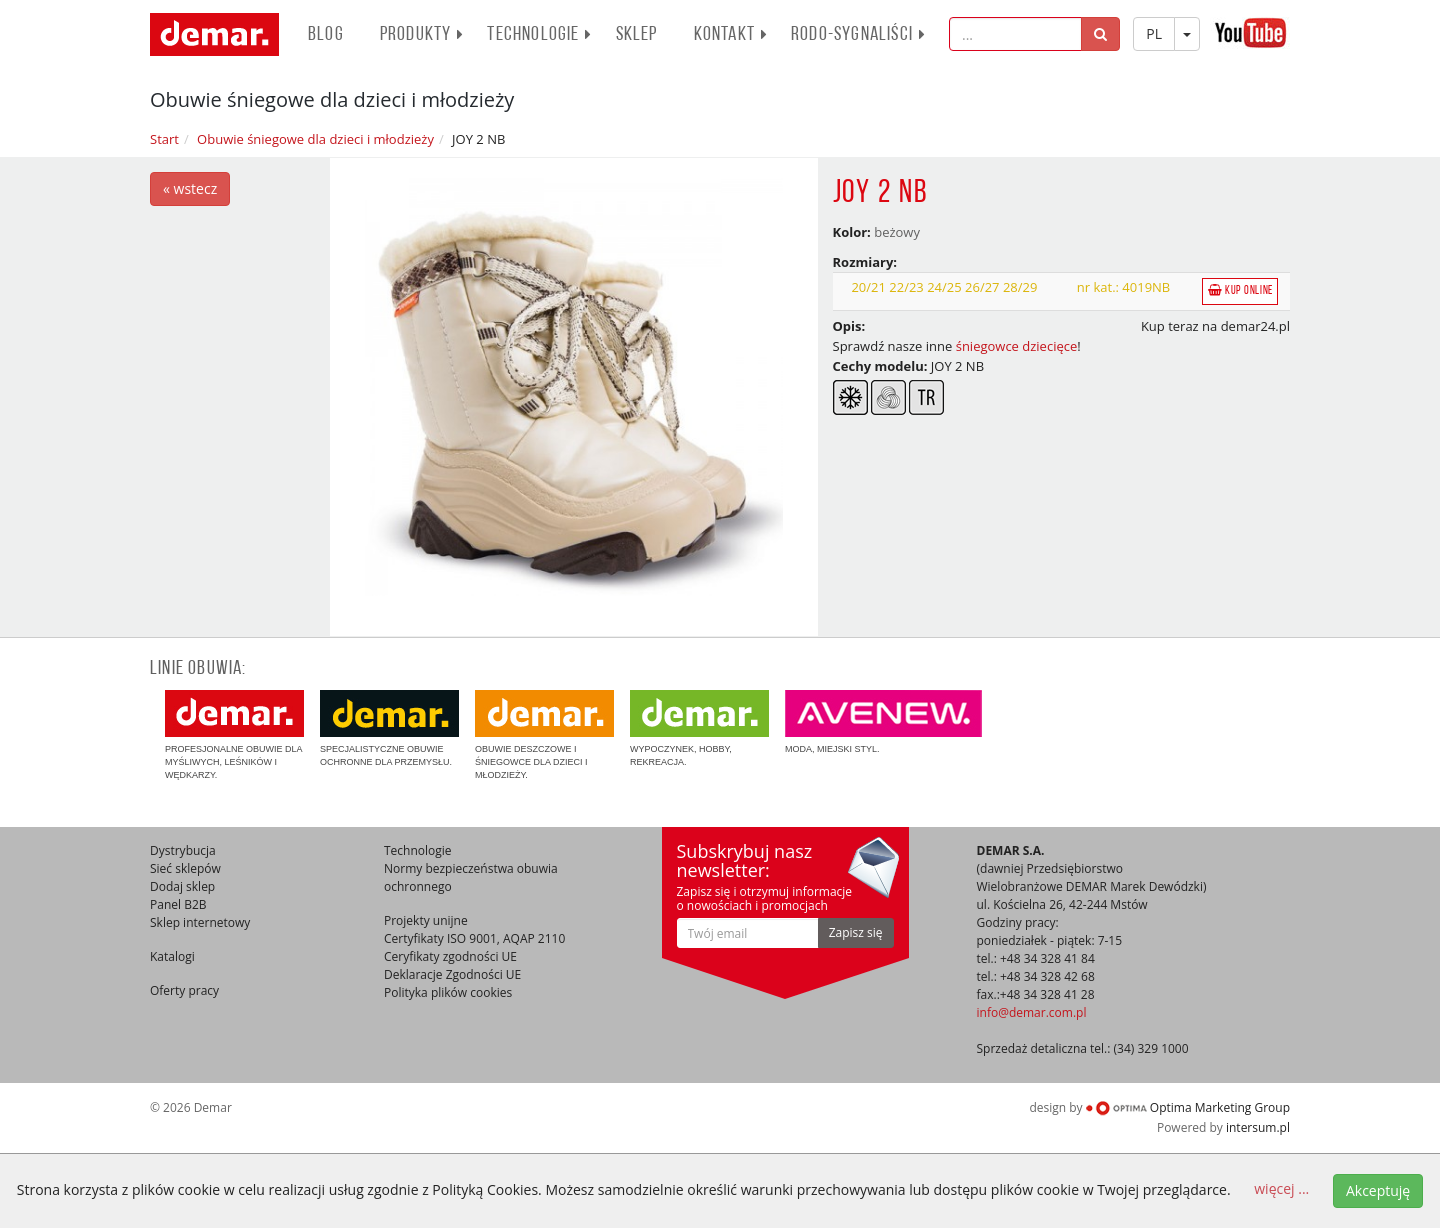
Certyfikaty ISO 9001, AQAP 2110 (474, 938)
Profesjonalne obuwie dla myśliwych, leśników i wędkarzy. (234, 735)
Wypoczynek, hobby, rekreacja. (699, 728)
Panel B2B (178, 904)
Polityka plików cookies (448, 992)
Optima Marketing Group (1188, 1107)
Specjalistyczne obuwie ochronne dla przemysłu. (389, 728)
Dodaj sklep (182, 886)
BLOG (326, 35)
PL (1154, 33)
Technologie (539, 35)
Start (164, 139)
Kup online (1241, 290)
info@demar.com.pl (1032, 1012)
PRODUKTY (422, 35)
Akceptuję (1378, 1190)
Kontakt (731, 35)
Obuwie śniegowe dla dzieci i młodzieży (315, 139)
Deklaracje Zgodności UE (452, 974)
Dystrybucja (183, 850)
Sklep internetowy (200, 922)
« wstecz (190, 188)
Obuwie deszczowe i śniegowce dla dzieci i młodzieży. (544, 735)
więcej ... (1281, 1188)
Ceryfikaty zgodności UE (450, 956)
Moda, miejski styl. (883, 722)
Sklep (637, 35)
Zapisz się (856, 932)
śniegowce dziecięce (1017, 346)
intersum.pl (1258, 1127)
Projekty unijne (426, 920)
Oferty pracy (184, 990)
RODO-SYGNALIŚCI (858, 35)
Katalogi (172, 956)
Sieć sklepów (185, 868)
